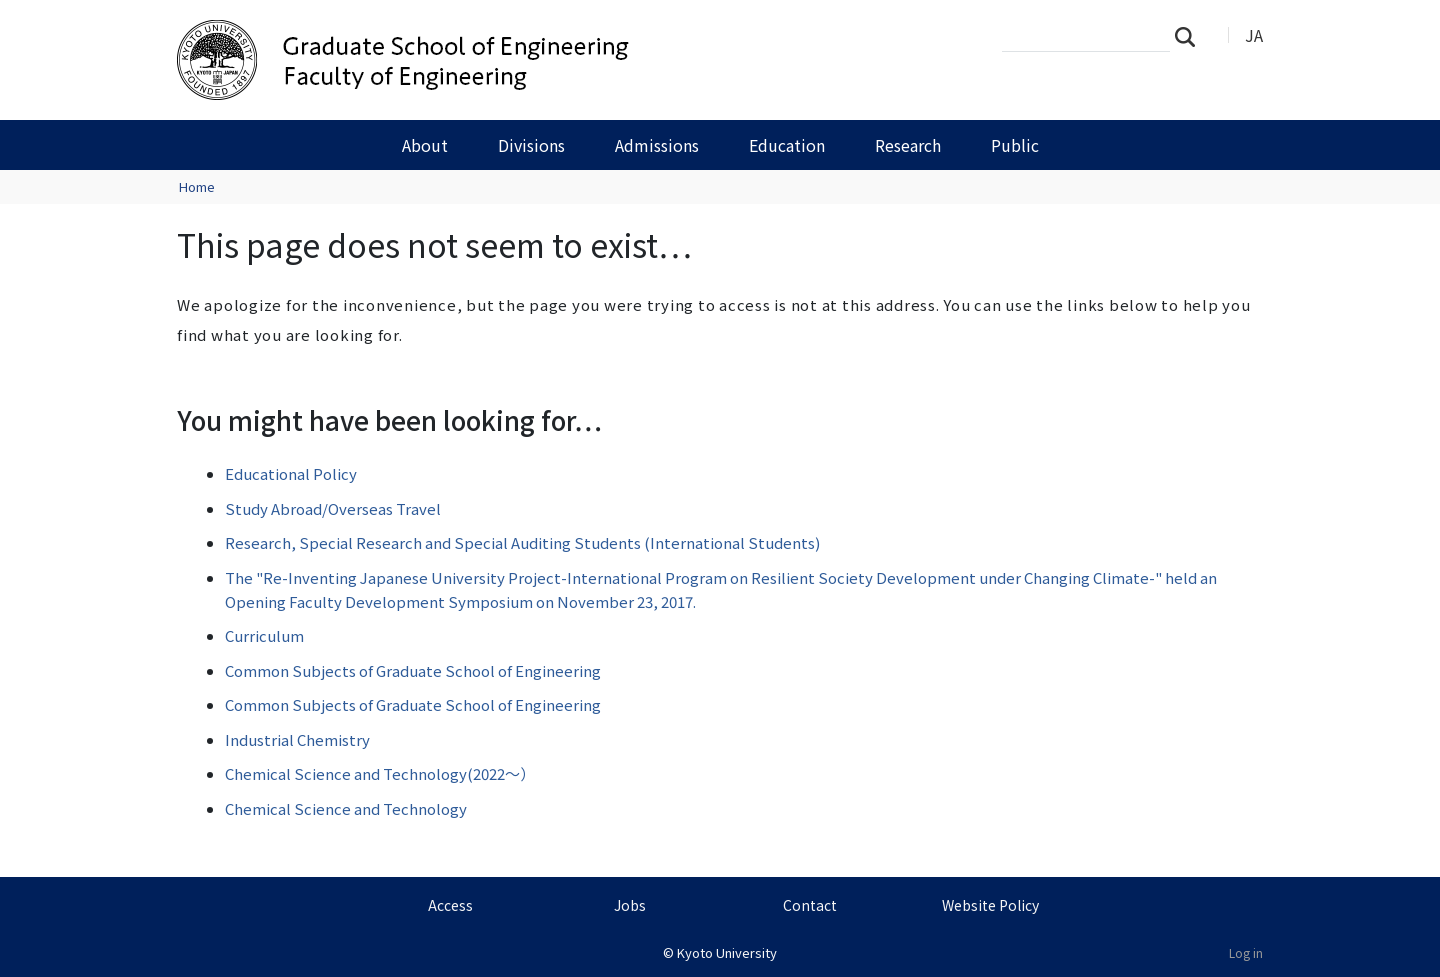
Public (1015, 145)
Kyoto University (727, 952)
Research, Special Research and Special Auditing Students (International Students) (522, 542)
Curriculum (264, 635)
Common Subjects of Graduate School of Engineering (413, 670)
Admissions (657, 145)
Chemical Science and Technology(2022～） (380, 773)
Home (197, 186)
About (425, 145)
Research (908, 145)
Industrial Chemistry (297, 739)
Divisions (531, 145)
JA (1254, 35)
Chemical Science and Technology (346, 808)
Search (1191, 36)
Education (787, 145)
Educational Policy (291, 473)
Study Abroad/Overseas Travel (333, 508)
